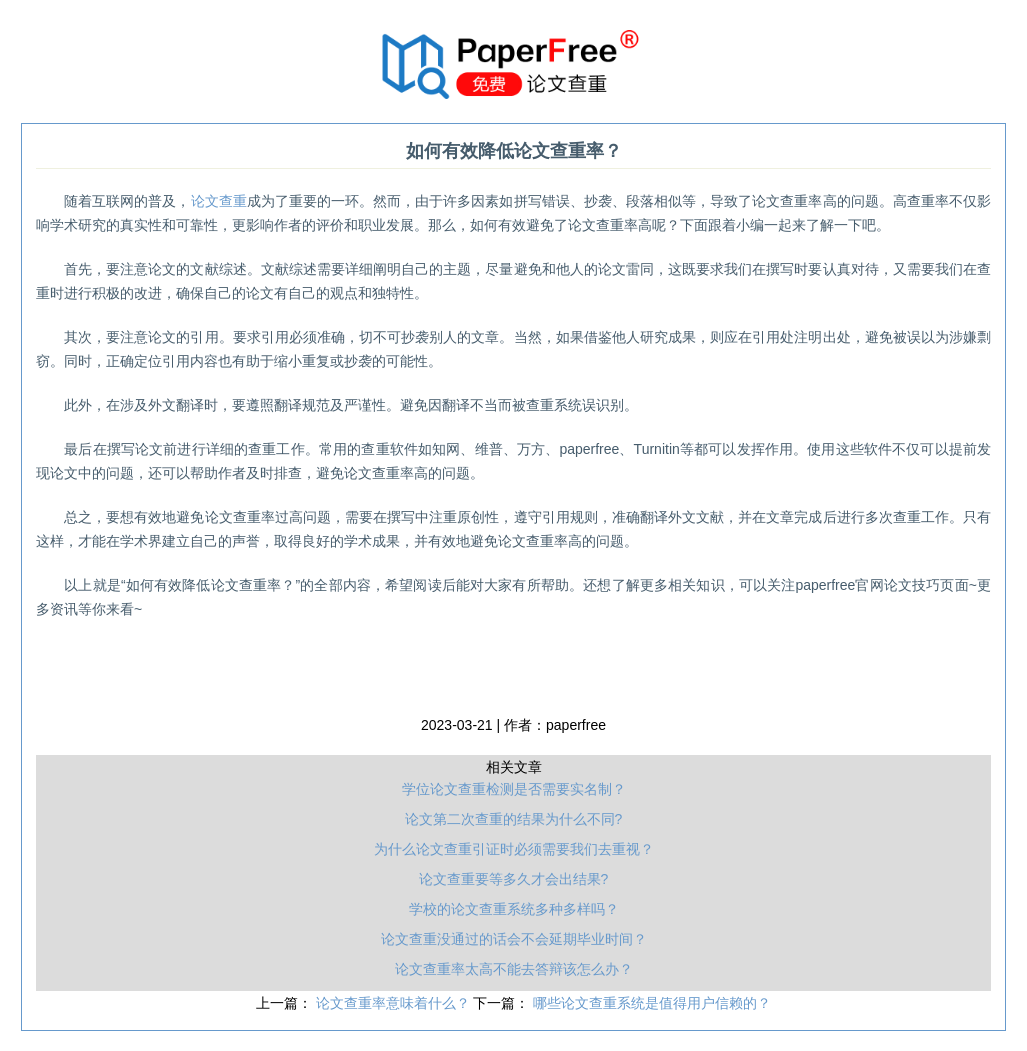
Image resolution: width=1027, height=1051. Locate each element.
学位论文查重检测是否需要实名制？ (514, 789)
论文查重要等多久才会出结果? (514, 879)
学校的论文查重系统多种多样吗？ (514, 909)
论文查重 (219, 201)
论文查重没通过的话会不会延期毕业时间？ (514, 939)
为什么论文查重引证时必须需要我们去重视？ (514, 849)
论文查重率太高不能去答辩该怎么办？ (514, 969)
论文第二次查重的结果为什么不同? (514, 819)
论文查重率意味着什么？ (395, 1003)
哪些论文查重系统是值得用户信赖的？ (652, 1003)
